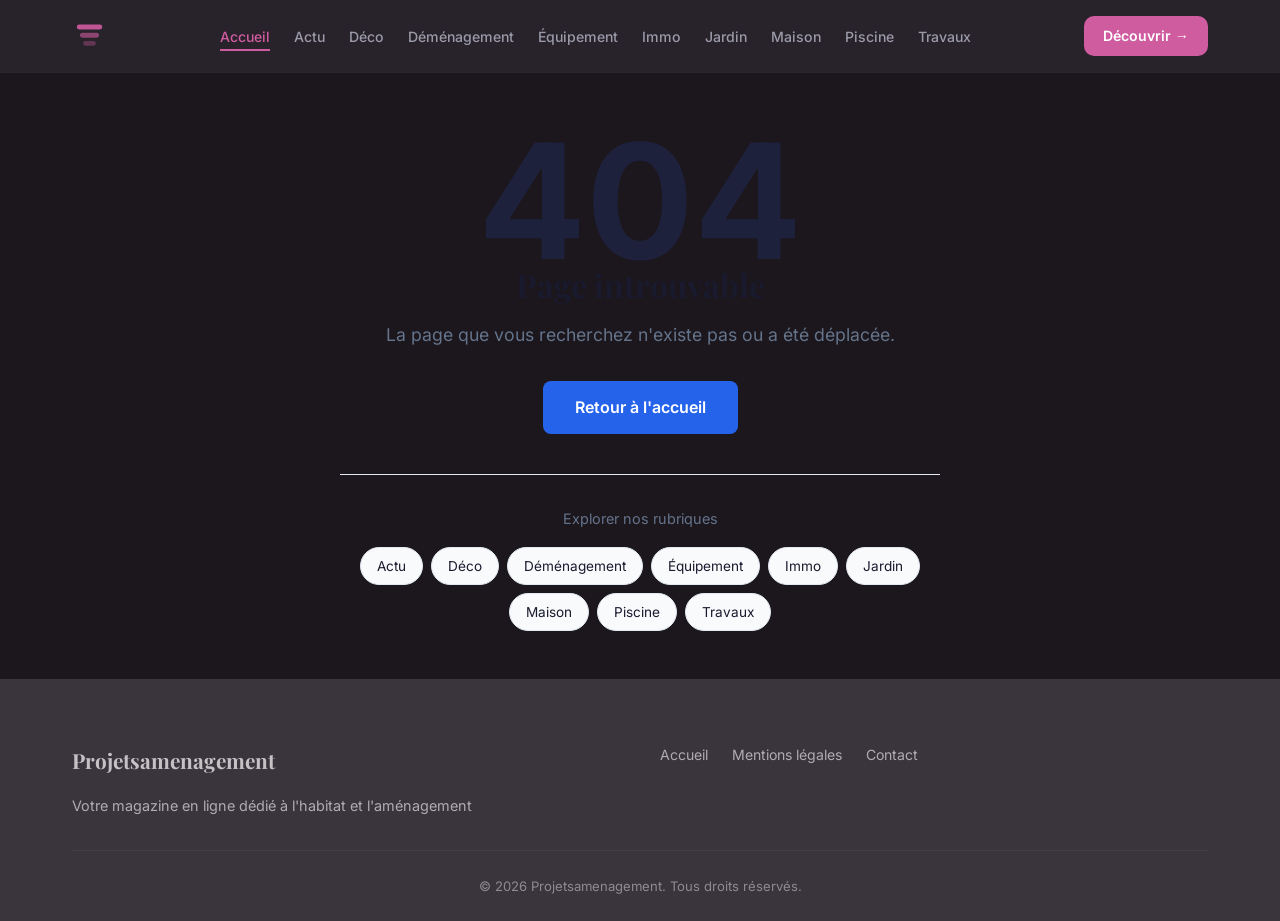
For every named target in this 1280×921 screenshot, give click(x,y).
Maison (796, 35)
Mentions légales (787, 754)
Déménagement (461, 35)
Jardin (726, 35)
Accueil (245, 35)
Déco (366, 35)
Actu (309, 35)
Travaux (944, 35)
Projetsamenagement (173, 760)
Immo (661, 35)
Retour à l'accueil (640, 407)
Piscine (869, 35)
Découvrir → (1146, 35)
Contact (892, 754)
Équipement (578, 35)
